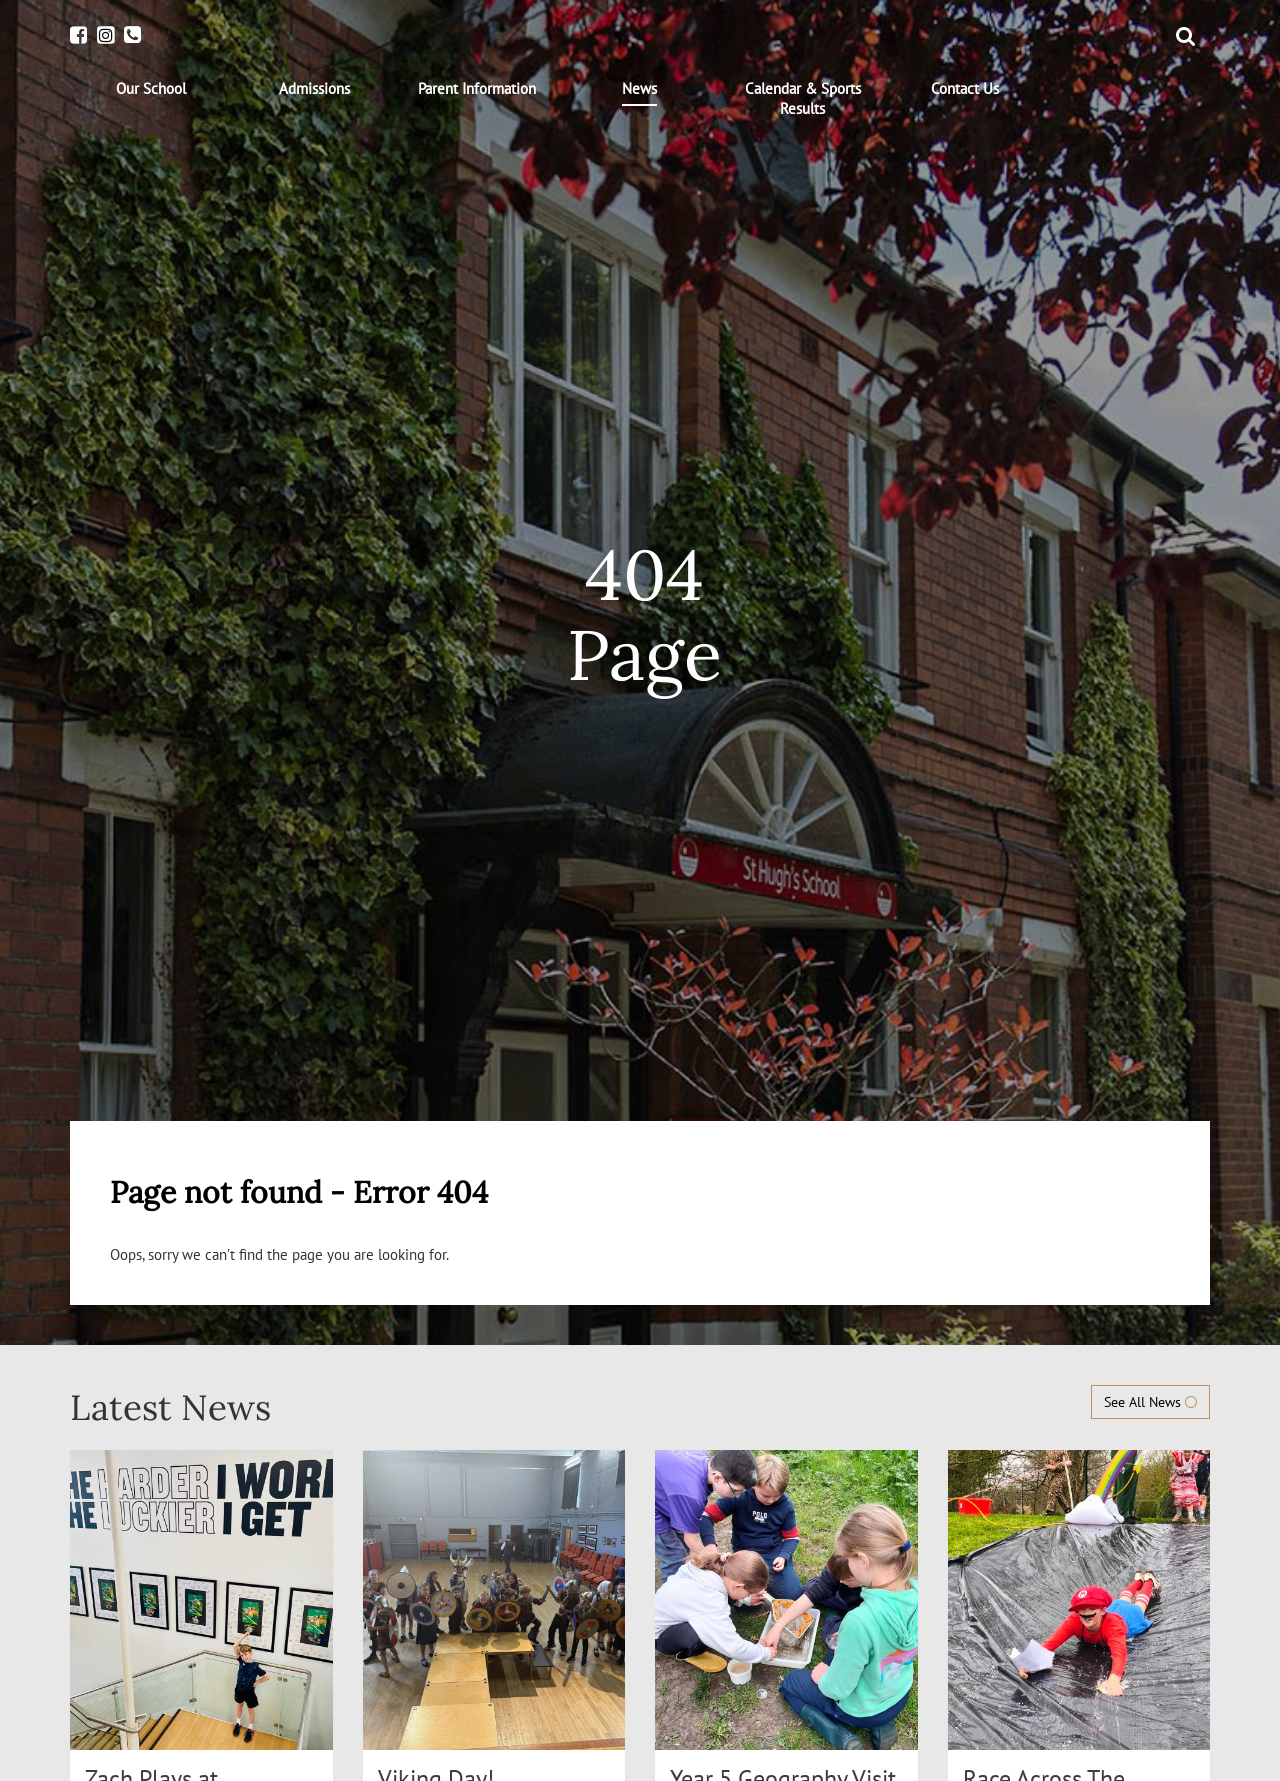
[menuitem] (151, 89)
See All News (1150, 1402)
